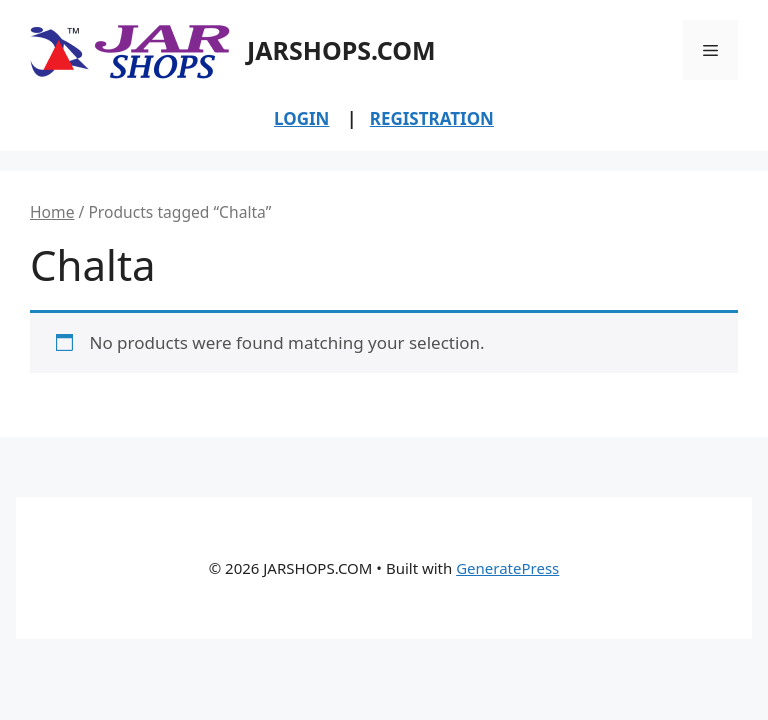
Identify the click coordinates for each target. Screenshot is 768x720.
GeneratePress (507, 568)
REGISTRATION (432, 118)
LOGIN (301, 118)
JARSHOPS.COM (341, 50)
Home (52, 212)
